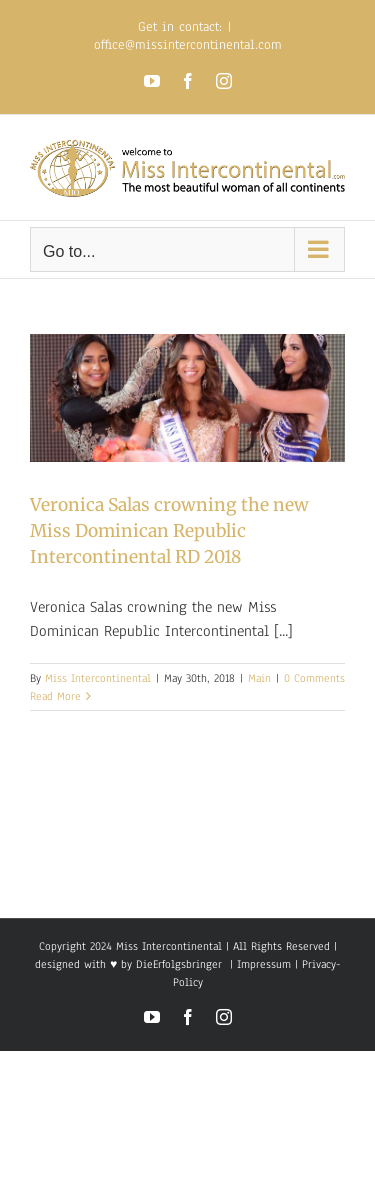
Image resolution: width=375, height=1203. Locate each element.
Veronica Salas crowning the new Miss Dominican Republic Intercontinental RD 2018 (169, 531)
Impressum (262, 964)
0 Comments (314, 678)
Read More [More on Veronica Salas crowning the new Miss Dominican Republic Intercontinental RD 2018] (55, 696)
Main (259, 678)
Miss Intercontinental (98, 678)
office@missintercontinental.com (188, 45)
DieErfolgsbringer (179, 964)
